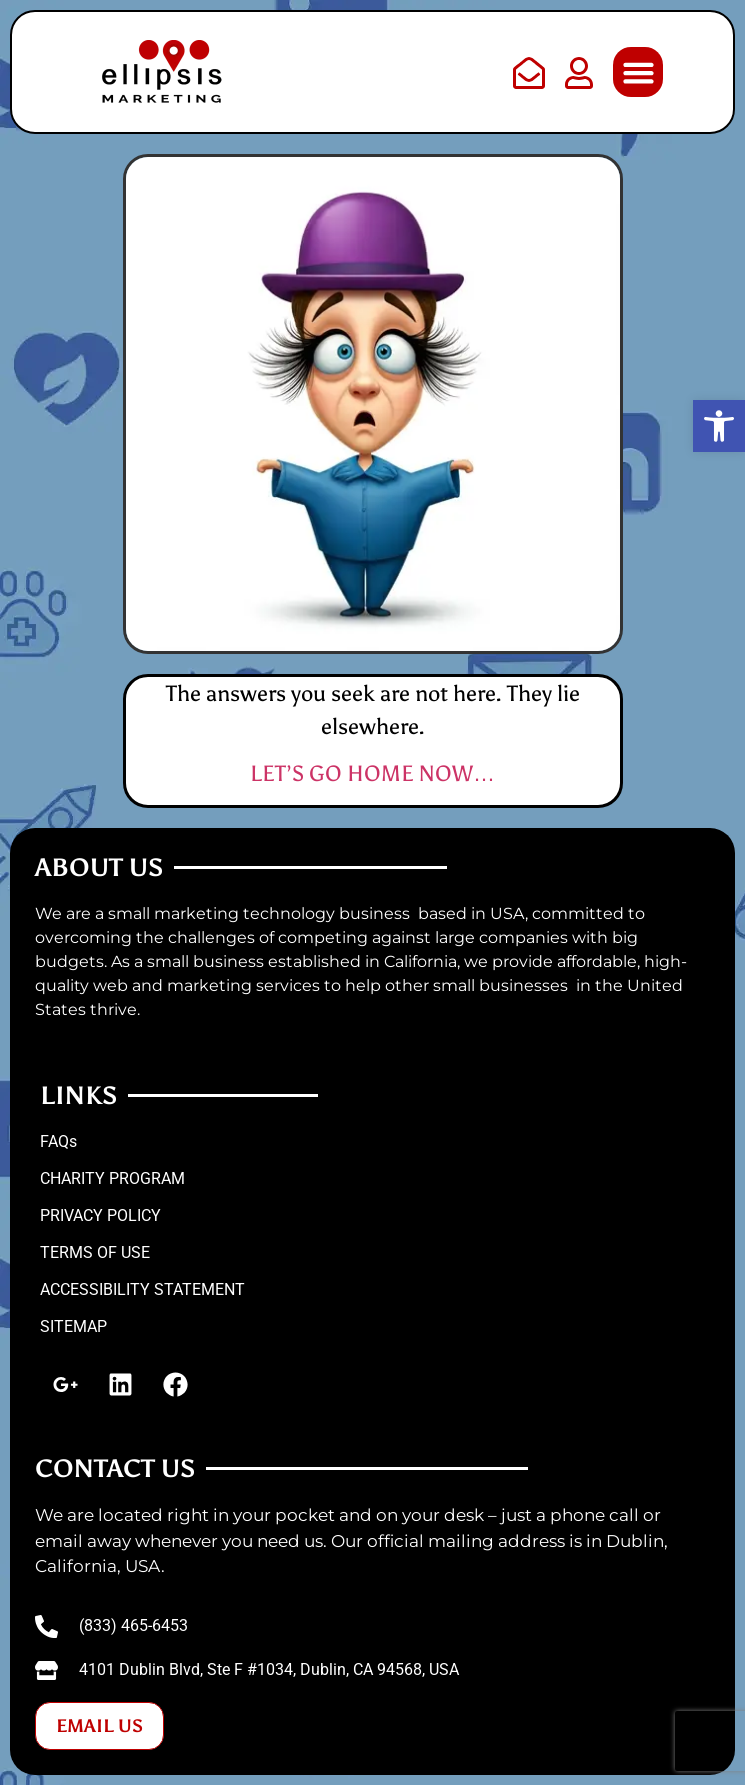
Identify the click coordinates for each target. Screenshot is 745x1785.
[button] (638, 72)
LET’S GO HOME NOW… (372, 773)
